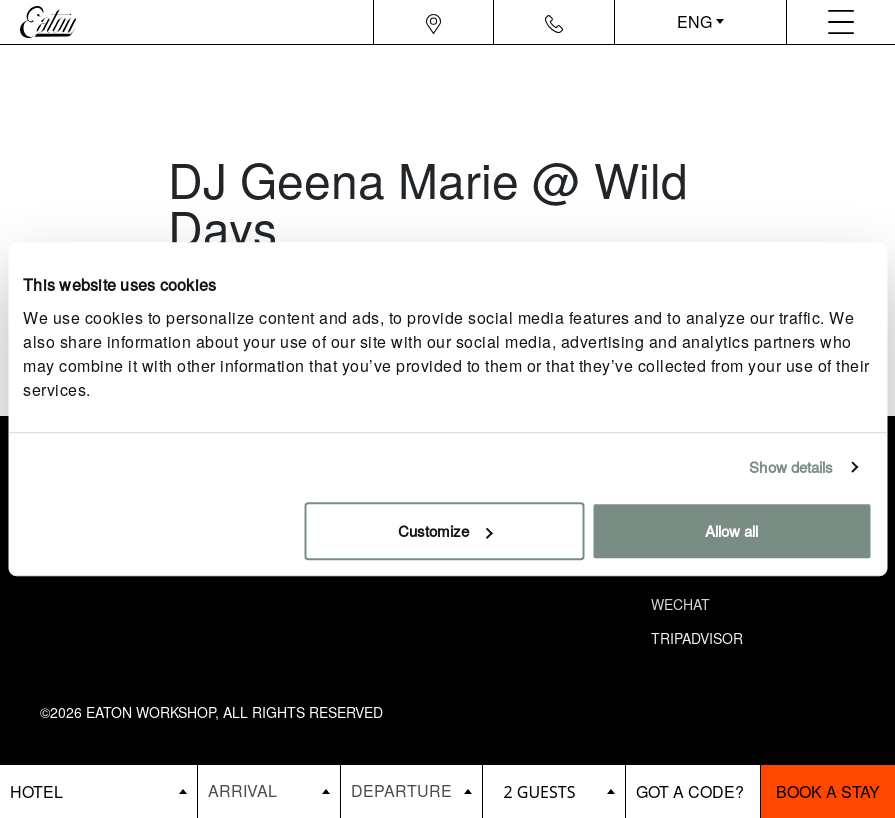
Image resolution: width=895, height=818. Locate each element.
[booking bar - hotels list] (98, 791)
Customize (445, 530)
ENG (694, 21)
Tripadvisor (697, 638)
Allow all (731, 530)
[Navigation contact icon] (554, 22)
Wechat (680, 604)
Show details (791, 466)
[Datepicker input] (269, 790)
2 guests (539, 792)
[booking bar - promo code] (693, 791)
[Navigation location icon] (433, 22)
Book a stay (828, 791)
